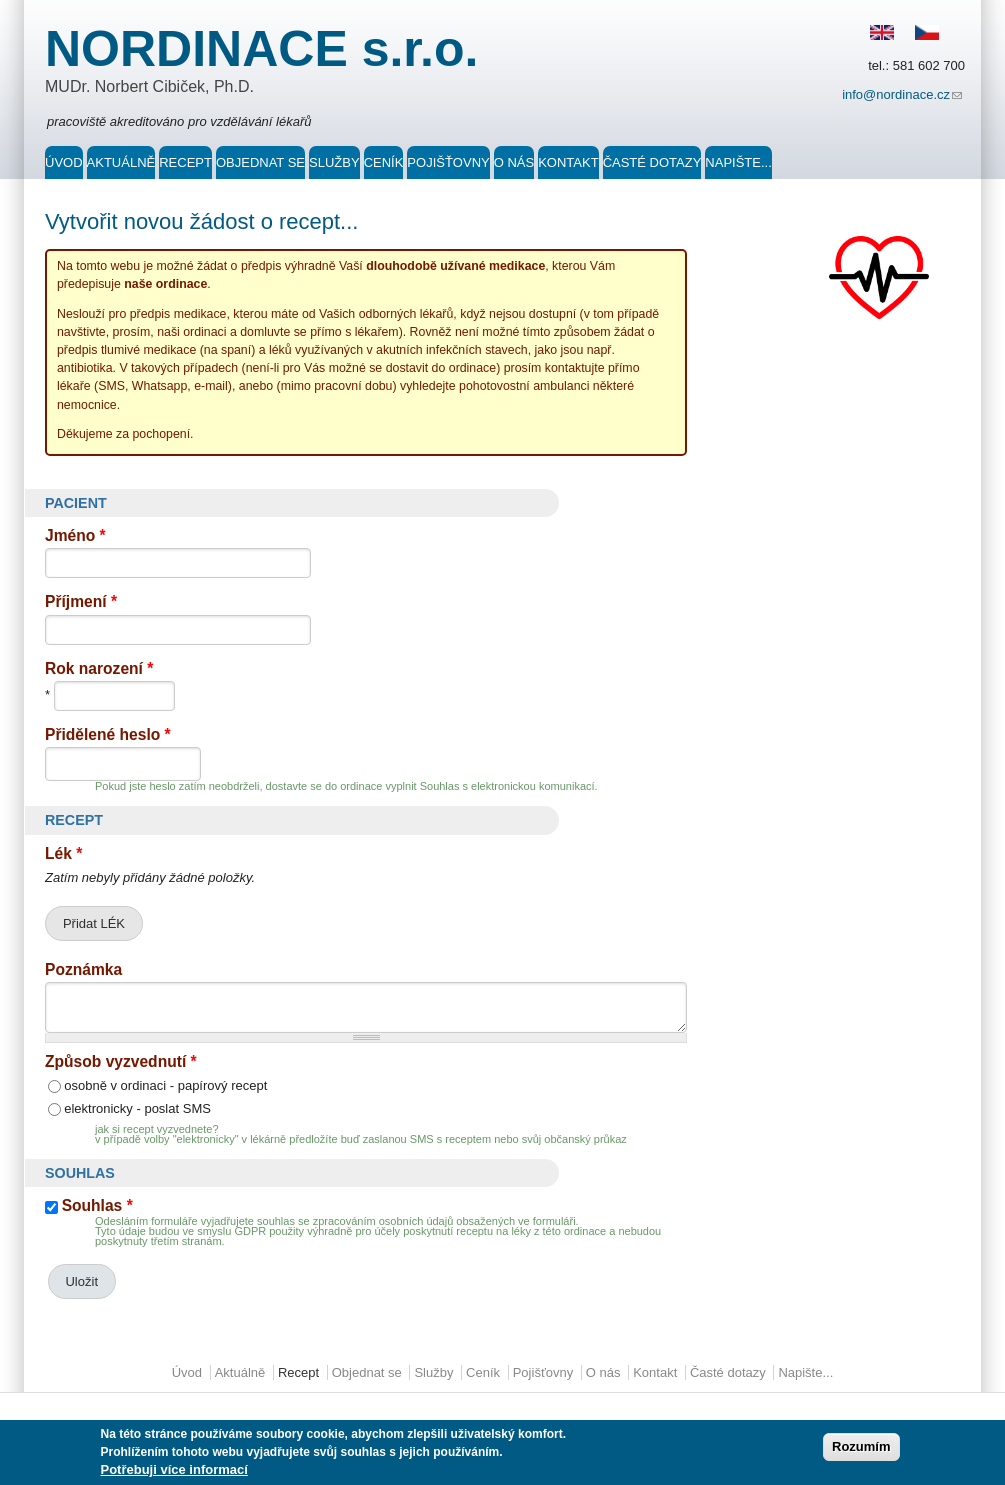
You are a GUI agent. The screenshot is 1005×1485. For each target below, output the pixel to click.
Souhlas (97, 1205)
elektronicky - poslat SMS (137, 1108)
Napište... (738, 162)
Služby (334, 162)
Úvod (64, 162)
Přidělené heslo (108, 734)
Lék (63, 853)
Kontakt (568, 162)
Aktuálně (121, 162)
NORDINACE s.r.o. (261, 49)
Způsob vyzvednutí (121, 1061)
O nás (514, 162)
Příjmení (81, 601)
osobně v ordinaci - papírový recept (165, 1085)
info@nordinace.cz (903, 96)
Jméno (75, 535)
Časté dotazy (652, 162)
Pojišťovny (448, 162)
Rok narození (99, 668)
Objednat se (260, 162)
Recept (185, 162)
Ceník (384, 162)
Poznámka (83, 969)
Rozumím (861, 1449)
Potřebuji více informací (174, 1472)
